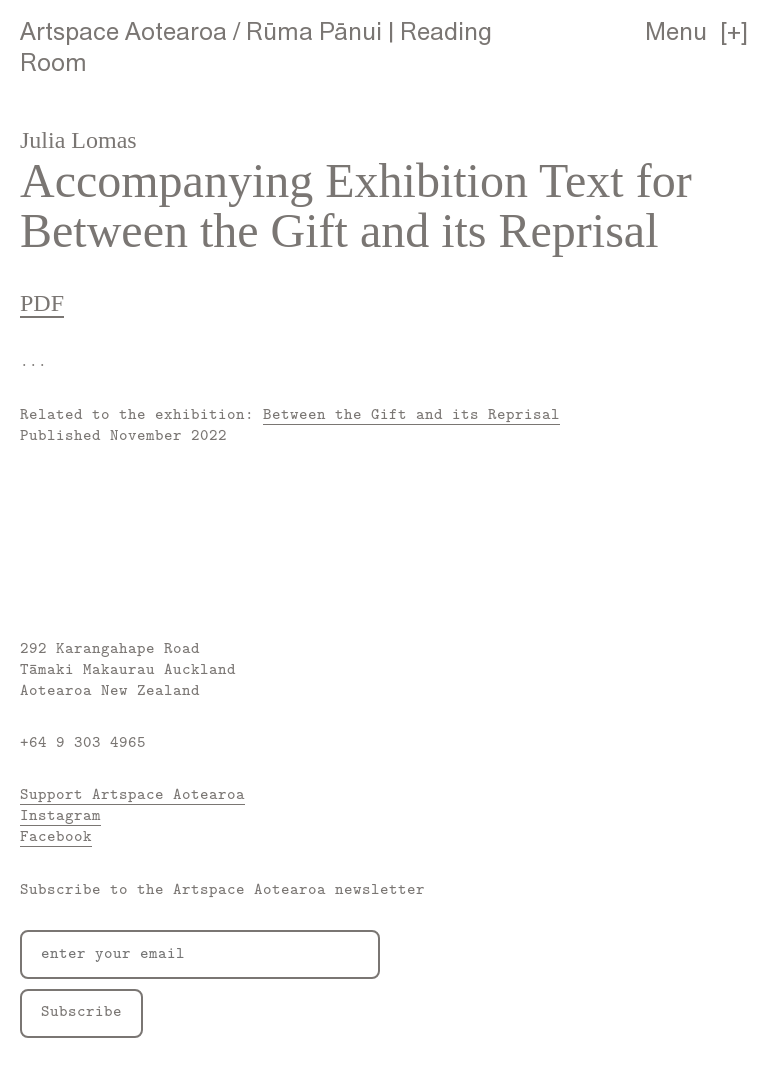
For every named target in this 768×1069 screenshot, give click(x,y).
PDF (42, 303)
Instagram (60, 814)
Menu (676, 31)
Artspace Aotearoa (123, 31)
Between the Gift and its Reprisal (411, 413)
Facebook (56, 835)
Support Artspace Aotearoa (132, 793)
